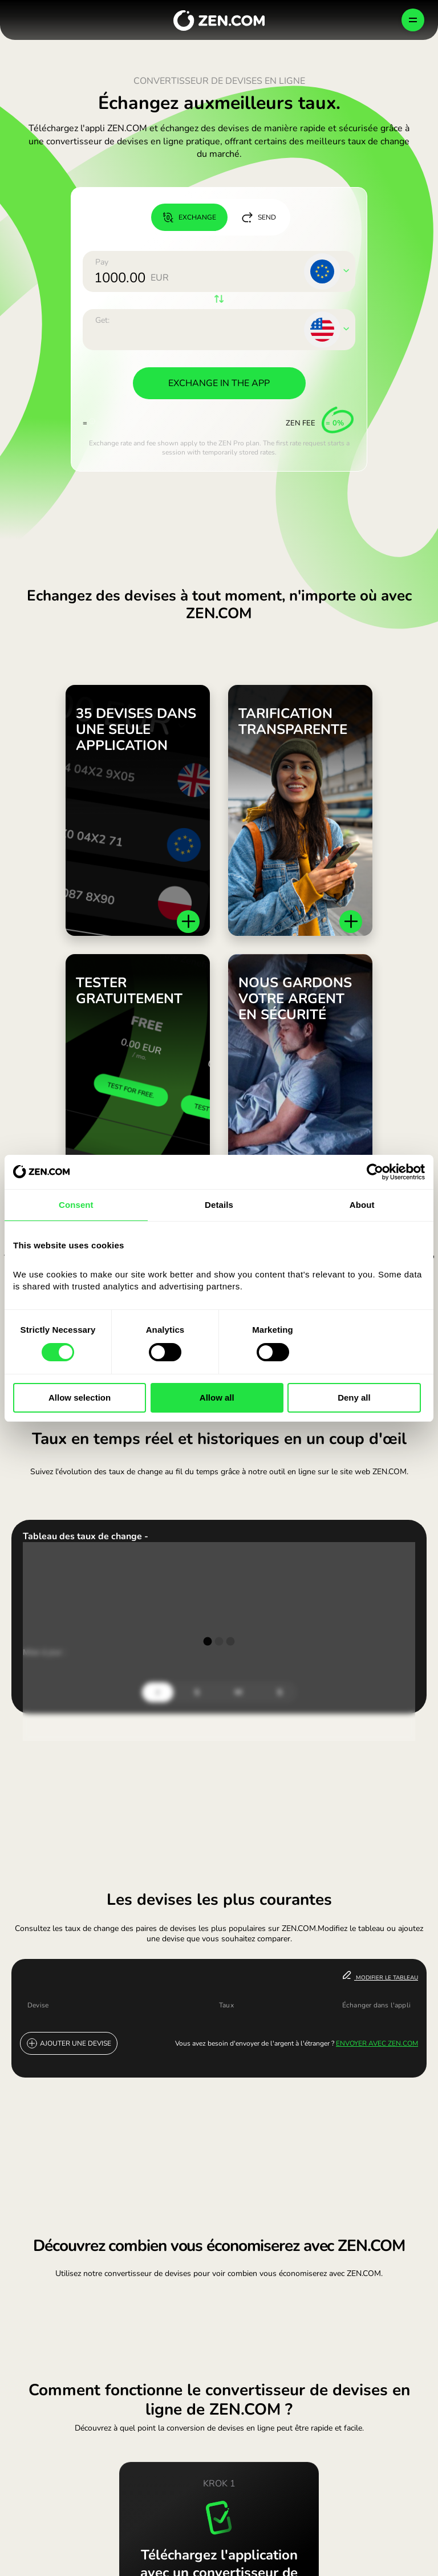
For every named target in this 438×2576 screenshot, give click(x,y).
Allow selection (79, 1397)
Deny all (354, 1397)
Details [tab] (219, 1205)
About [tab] (362, 1205)
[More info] (92, 419)
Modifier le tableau (380, 1976)
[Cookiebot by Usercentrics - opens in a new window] (375, 1172)
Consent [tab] (76, 1205)
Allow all (217, 1397)
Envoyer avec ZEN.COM (377, 2043)
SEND (258, 217)
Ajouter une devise (68, 2043)
